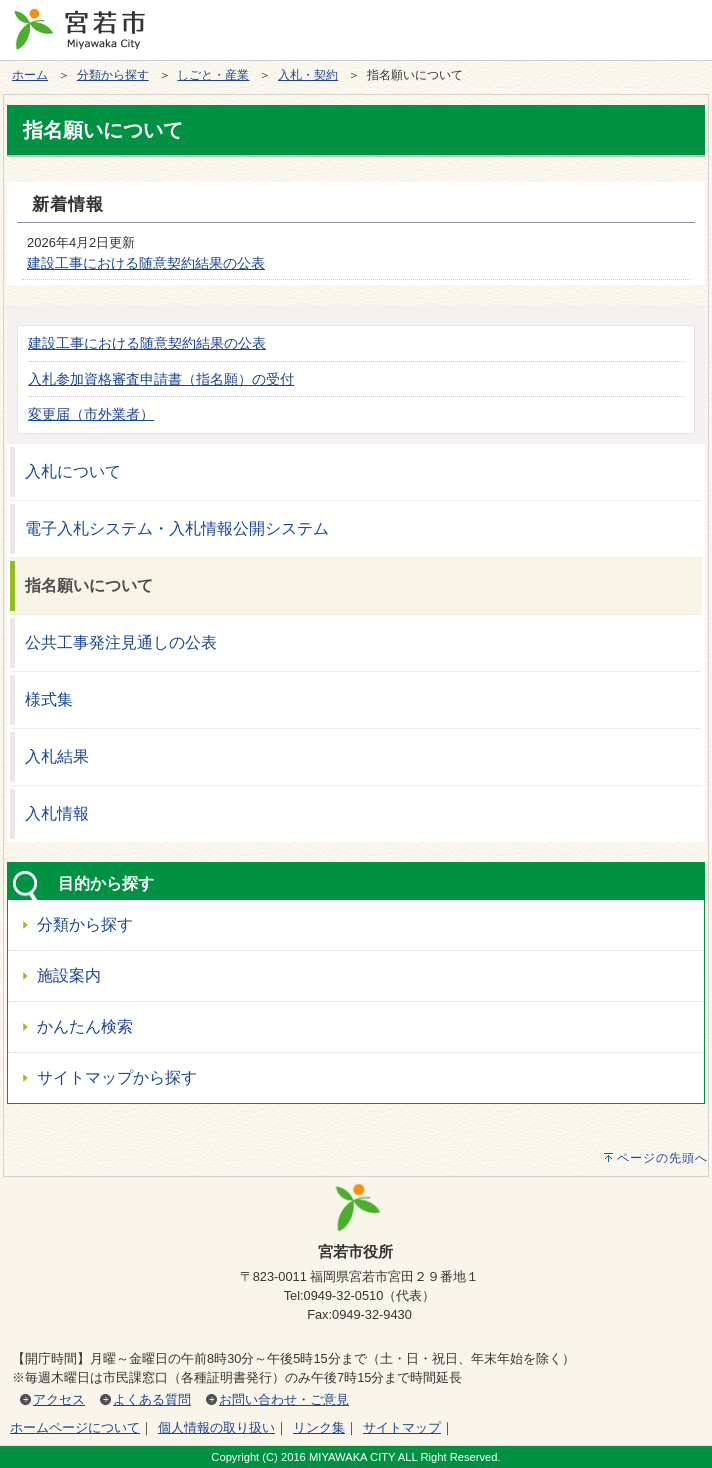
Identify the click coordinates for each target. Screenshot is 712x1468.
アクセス (59, 1399)
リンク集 (319, 1427)
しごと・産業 (213, 75)
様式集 (49, 699)
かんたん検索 (85, 1026)
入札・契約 (308, 75)
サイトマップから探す (117, 1077)
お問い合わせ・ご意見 (284, 1399)
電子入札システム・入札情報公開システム (177, 528)
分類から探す (113, 75)
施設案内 (69, 975)
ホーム (30, 75)
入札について (73, 471)
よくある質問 (152, 1399)
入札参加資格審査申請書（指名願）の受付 (161, 379)
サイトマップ (402, 1427)
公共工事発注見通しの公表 (121, 642)
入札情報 (57, 813)
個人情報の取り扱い (216, 1427)
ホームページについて (75, 1427)
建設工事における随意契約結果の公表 (146, 263)
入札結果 (57, 756)
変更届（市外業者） (91, 414)
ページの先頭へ (662, 1158)
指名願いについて (89, 585)
